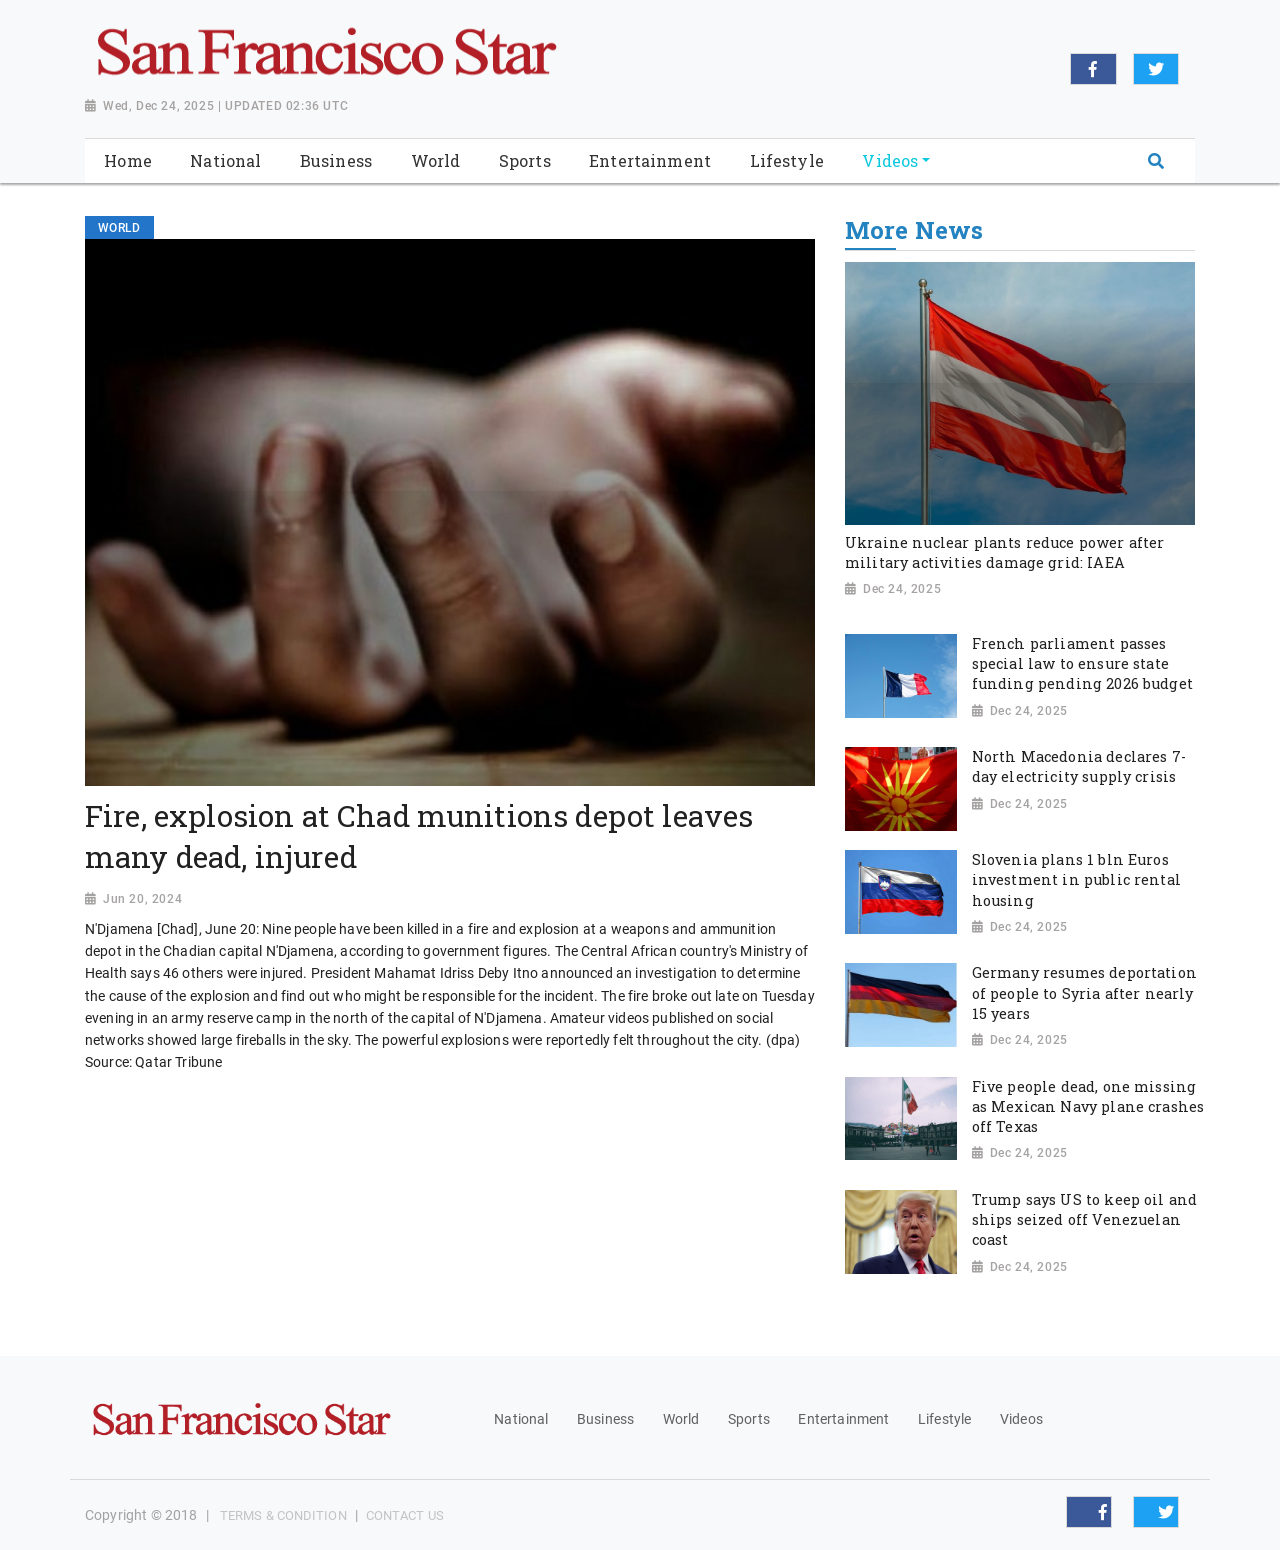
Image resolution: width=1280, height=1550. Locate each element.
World (681, 1419)
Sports (749, 1419)
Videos (1021, 1419)
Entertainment (843, 1419)
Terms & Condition (283, 1515)
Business (605, 1419)
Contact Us (405, 1515)
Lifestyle (944, 1419)
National (521, 1419)
